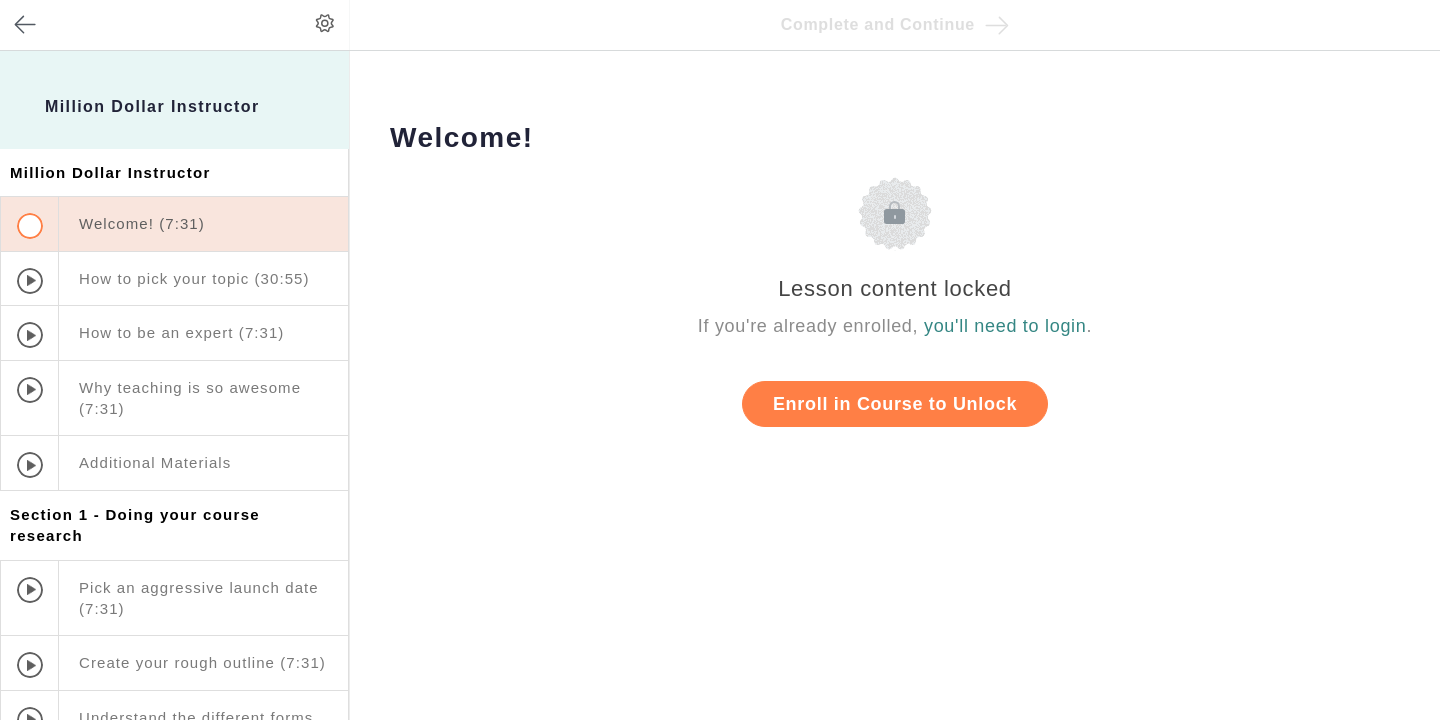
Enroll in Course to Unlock (895, 404)
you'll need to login (1005, 326)
